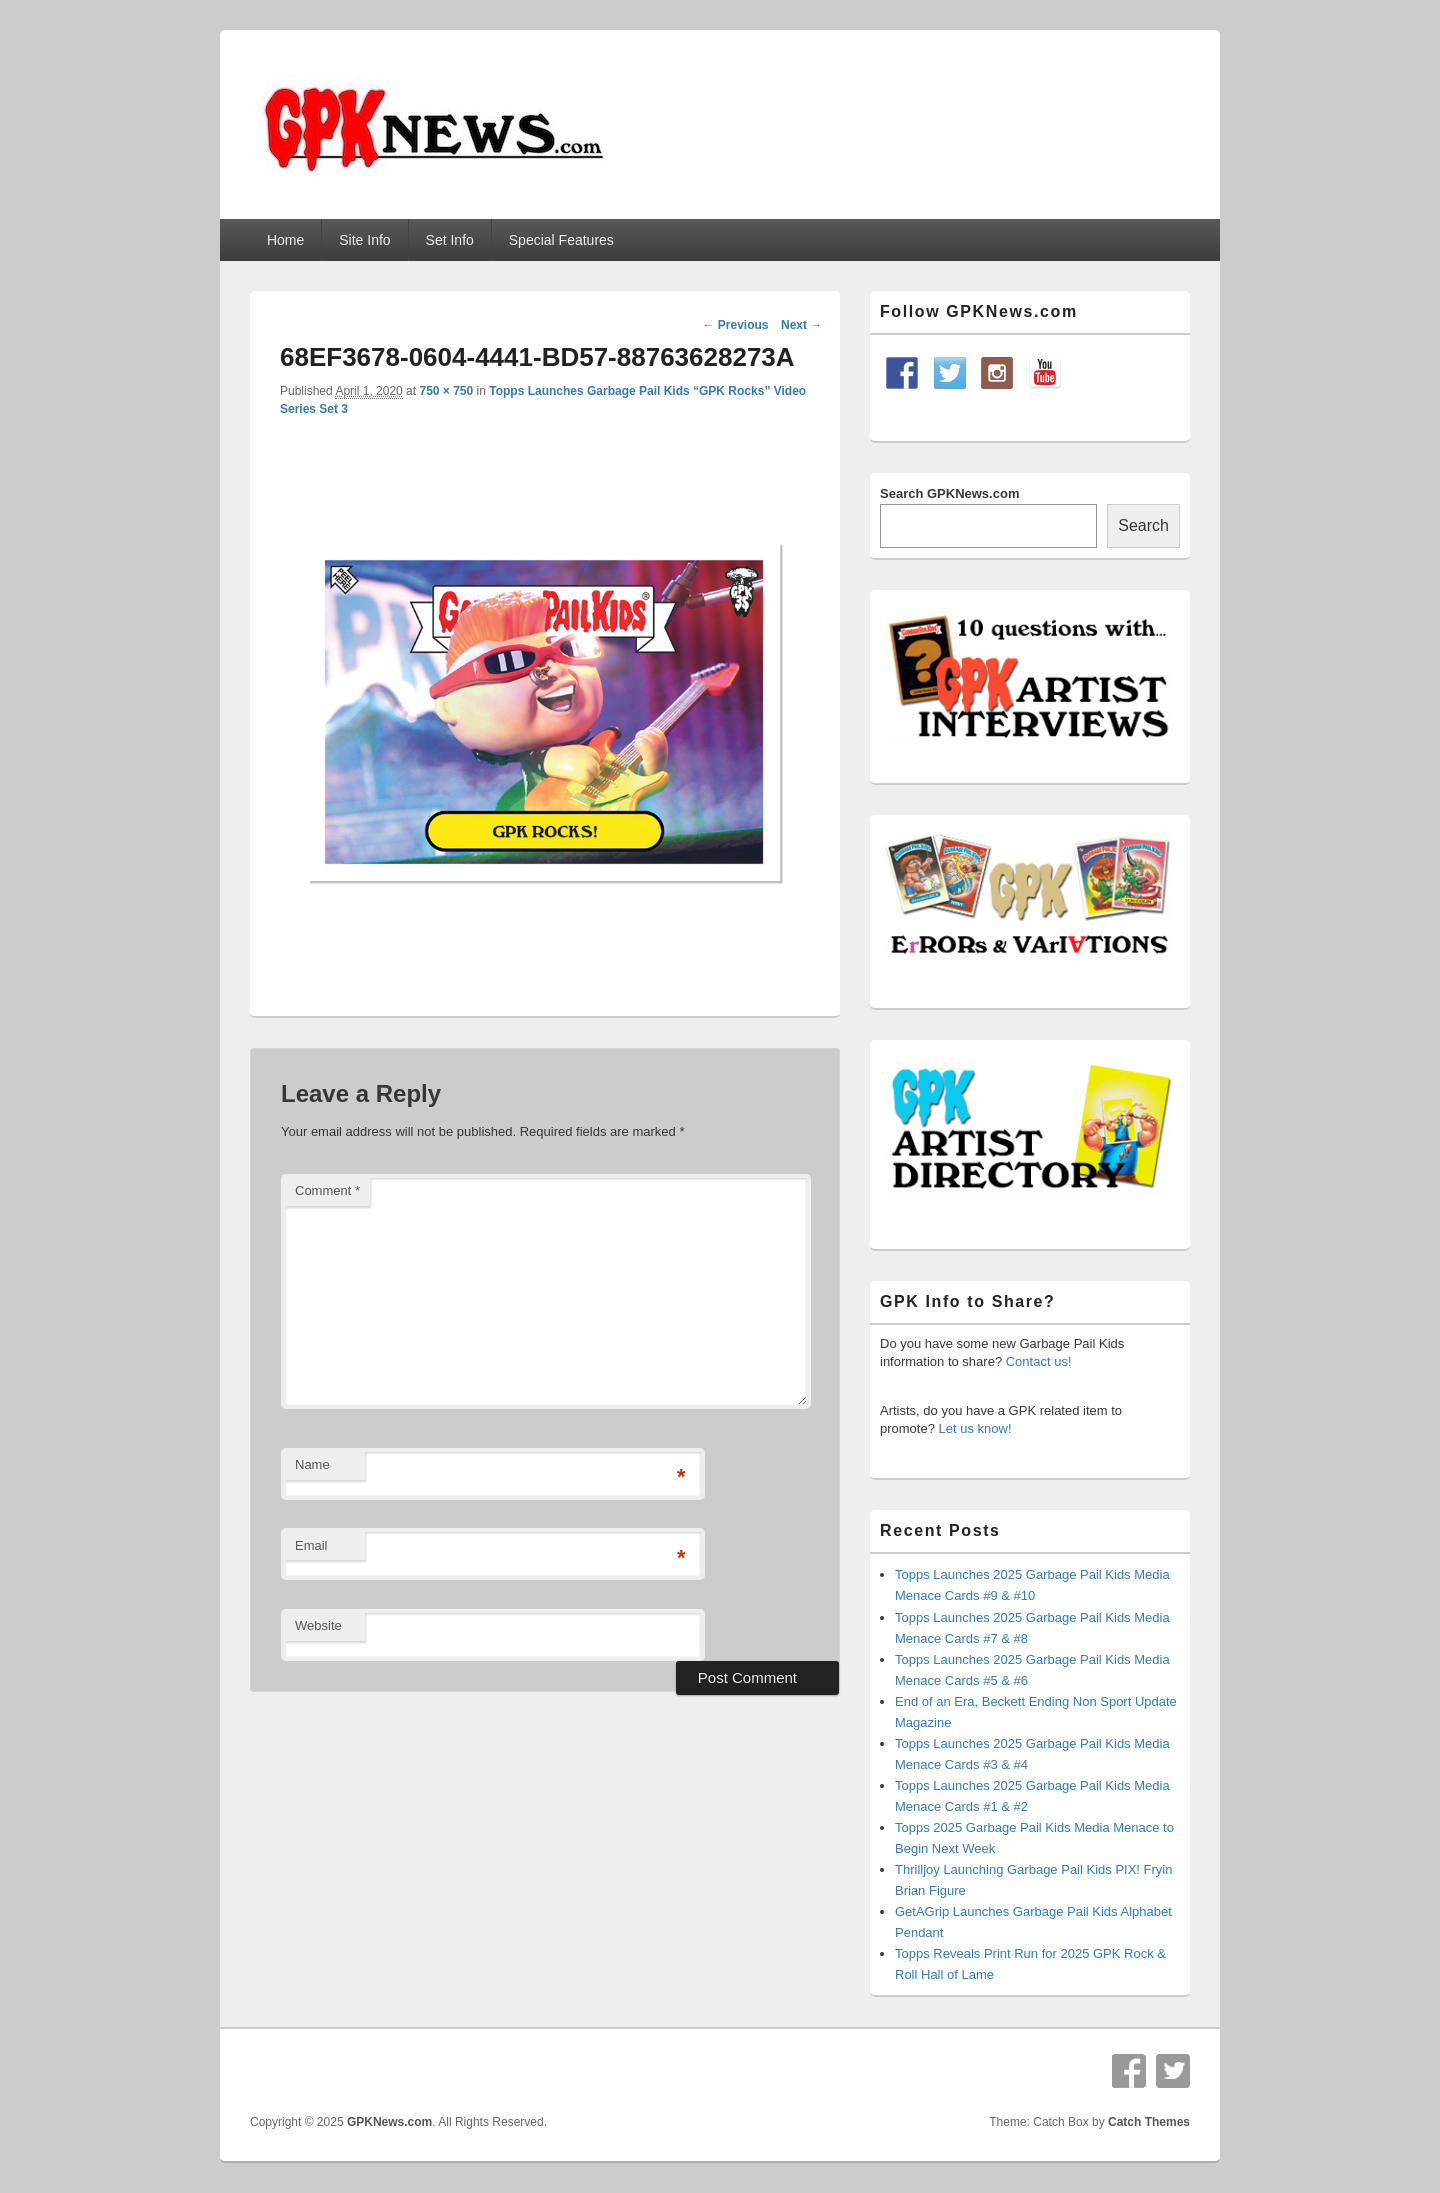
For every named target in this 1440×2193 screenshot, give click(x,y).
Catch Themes (1149, 2122)
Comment (327, 1190)
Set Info (450, 240)
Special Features (561, 240)
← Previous (735, 325)
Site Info (364, 240)
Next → (801, 325)
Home (285, 240)
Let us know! (975, 1428)
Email (311, 1545)
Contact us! (1039, 1361)
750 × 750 (446, 391)
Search (1143, 525)
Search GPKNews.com (949, 493)
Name (312, 1464)
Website (318, 1625)
